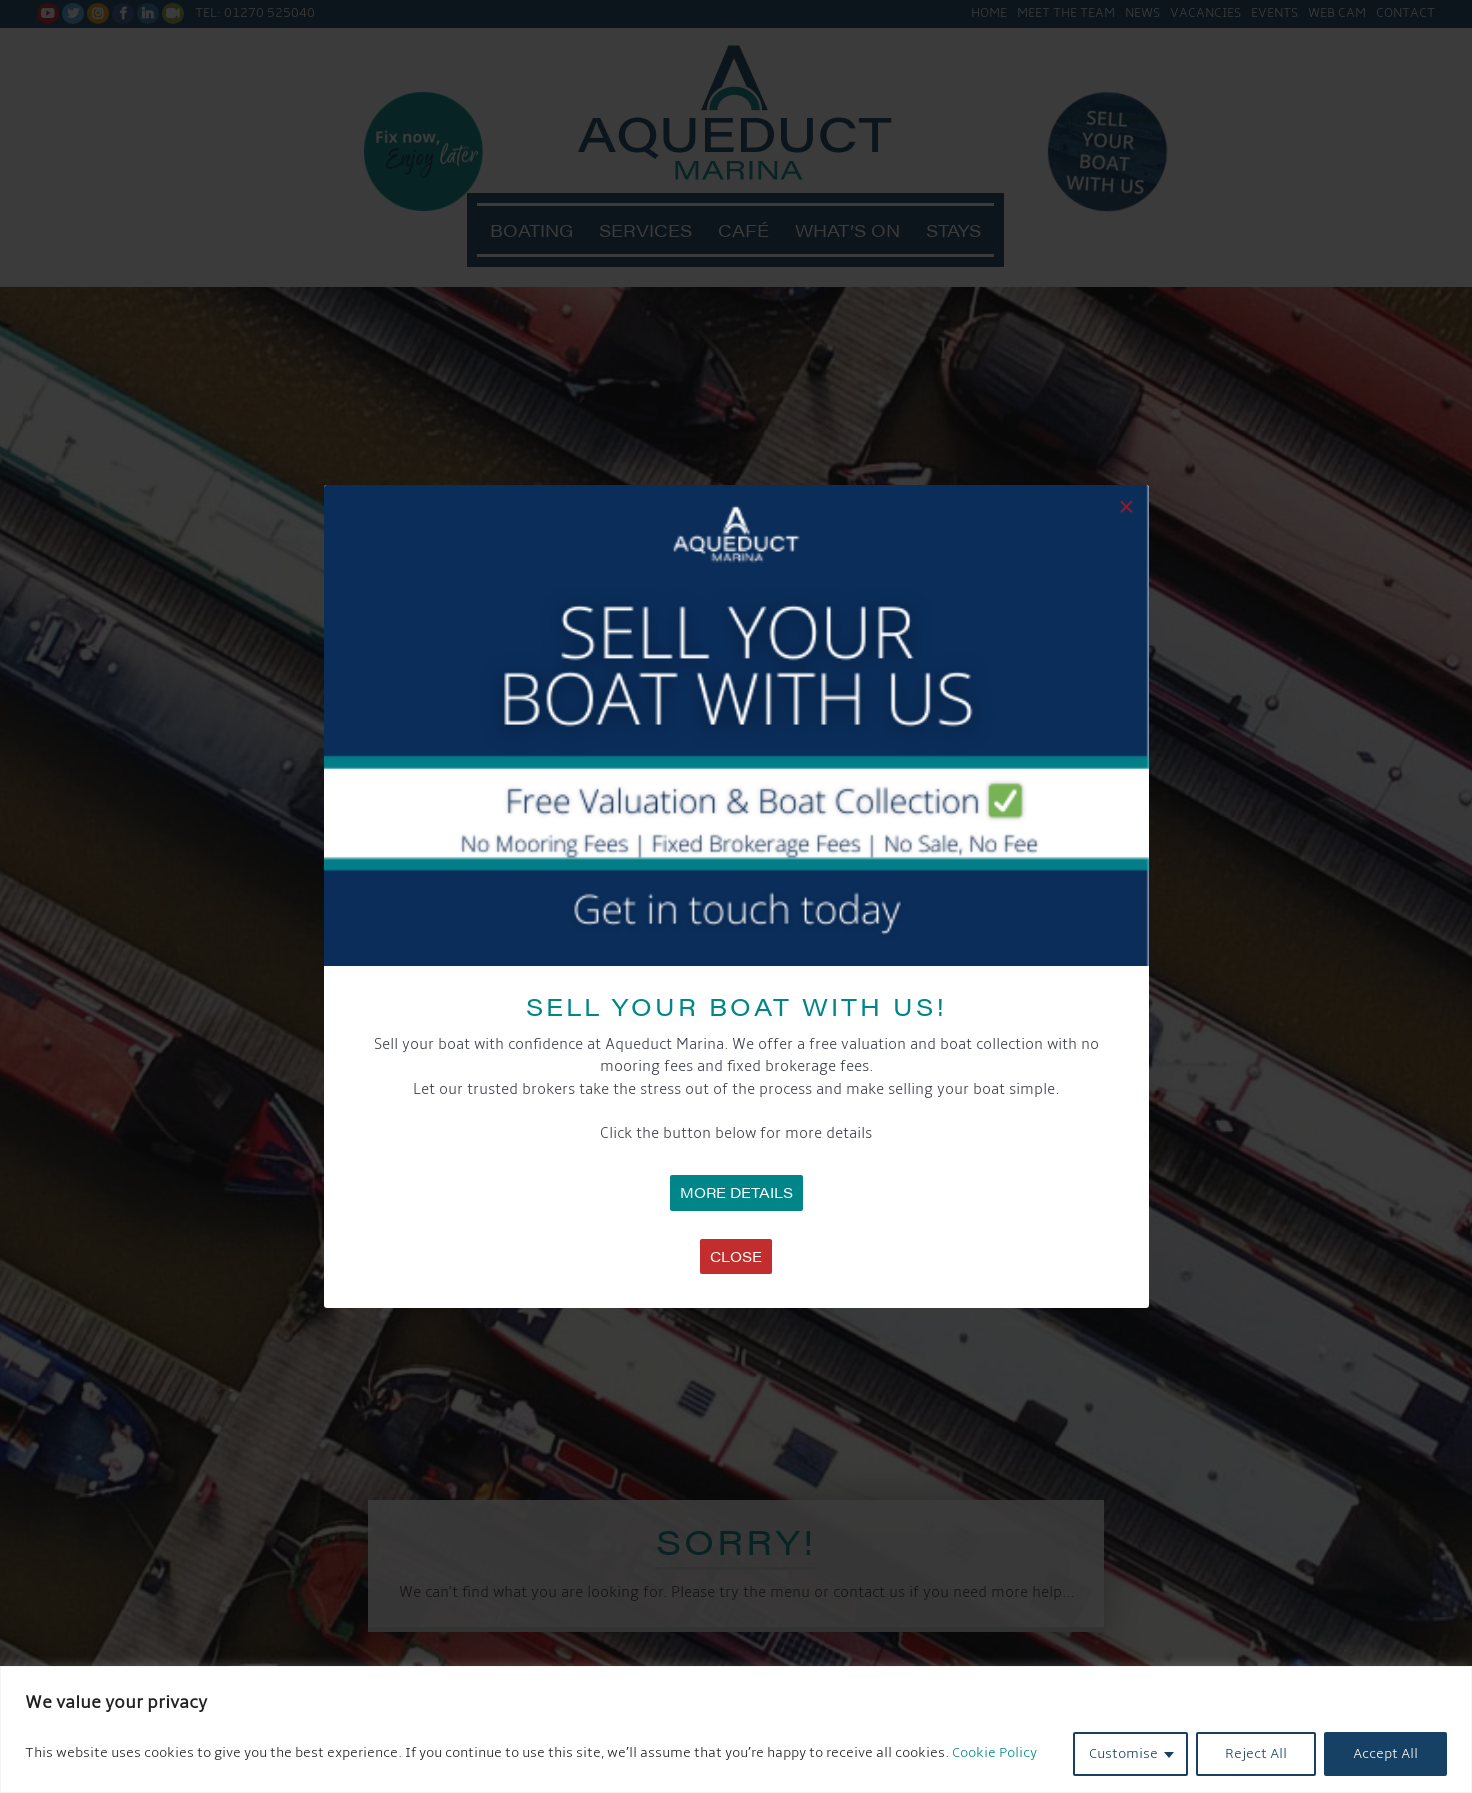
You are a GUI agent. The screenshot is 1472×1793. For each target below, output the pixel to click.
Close (736, 1256)
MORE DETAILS (736, 1192)
